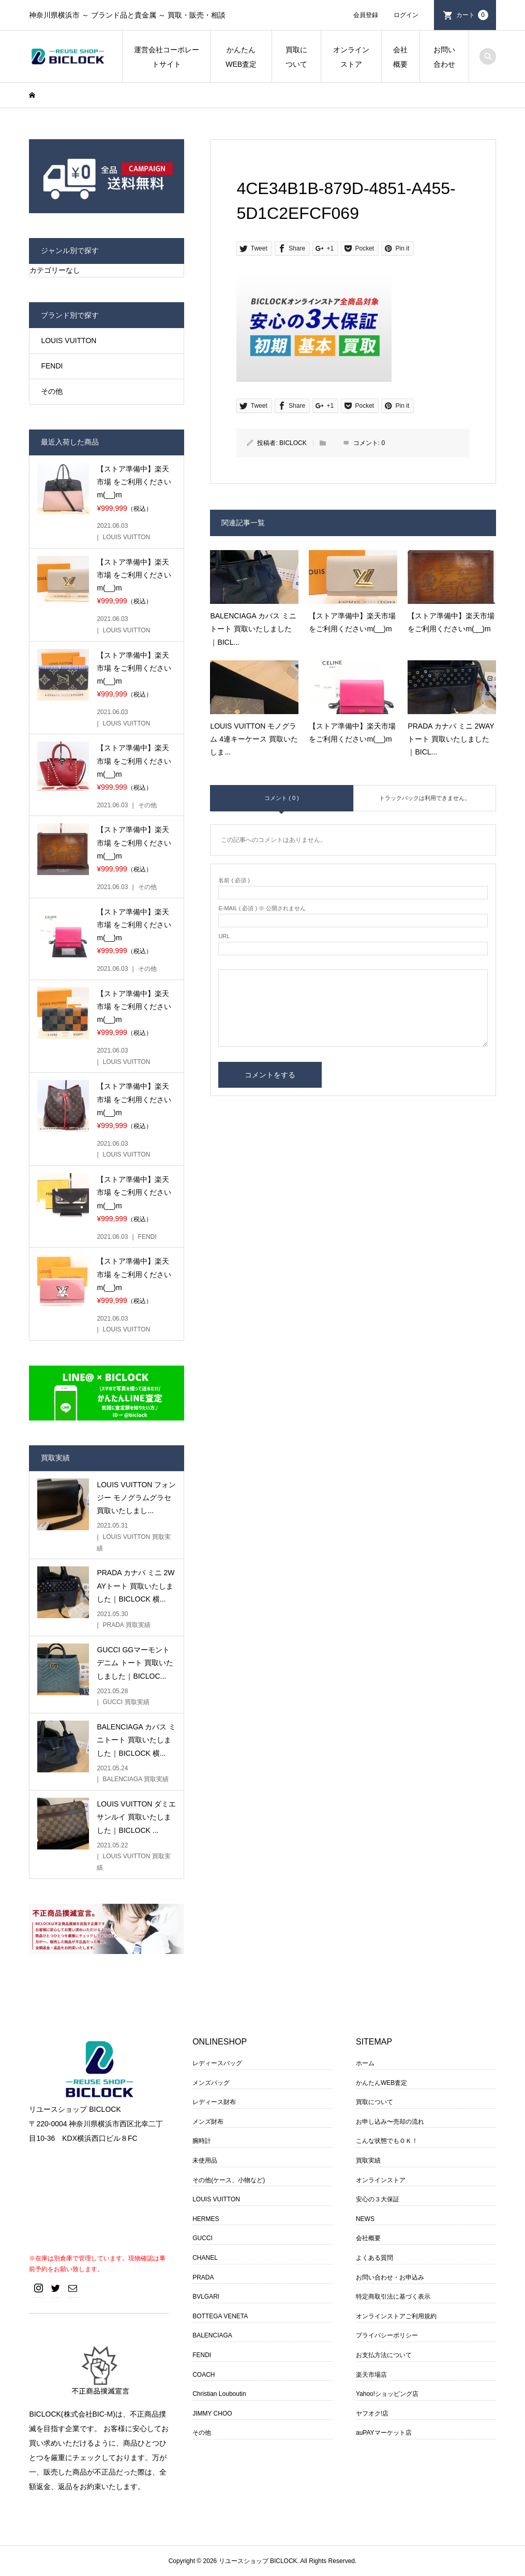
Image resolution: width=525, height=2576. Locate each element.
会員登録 (365, 15)
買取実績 (368, 2160)
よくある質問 (374, 2257)
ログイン (406, 15)
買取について (296, 57)
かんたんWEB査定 (241, 57)
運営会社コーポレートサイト (166, 57)
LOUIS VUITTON (68, 340)
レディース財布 (214, 2102)
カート (472, 15)
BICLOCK (293, 443)
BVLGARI (205, 2296)
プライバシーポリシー (387, 2335)
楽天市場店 (371, 2374)
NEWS (365, 2219)
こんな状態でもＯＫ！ (387, 2140)
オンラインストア (351, 57)
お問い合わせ (444, 57)
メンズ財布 (207, 2121)
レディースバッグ (217, 2063)
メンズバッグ (211, 2082)
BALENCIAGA (212, 2335)
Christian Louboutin (219, 2393)
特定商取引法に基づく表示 (393, 2296)
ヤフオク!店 (372, 2413)
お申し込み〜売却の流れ (390, 2121)
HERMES (205, 2219)
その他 (52, 391)
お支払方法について (384, 2355)
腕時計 (201, 2140)
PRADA (203, 2277)
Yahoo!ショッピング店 (387, 2393)
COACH (203, 2374)
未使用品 (204, 2160)
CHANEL (205, 2257)
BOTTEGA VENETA (220, 2316)
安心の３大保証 (377, 2199)
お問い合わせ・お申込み (390, 2277)
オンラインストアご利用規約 (396, 2316)
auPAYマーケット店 (384, 2432)
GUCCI (202, 2238)
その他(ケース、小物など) (228, 2180)
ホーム (365, 2063)
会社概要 (400, 57)
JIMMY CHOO (212, 2413)
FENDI (52, 366)
